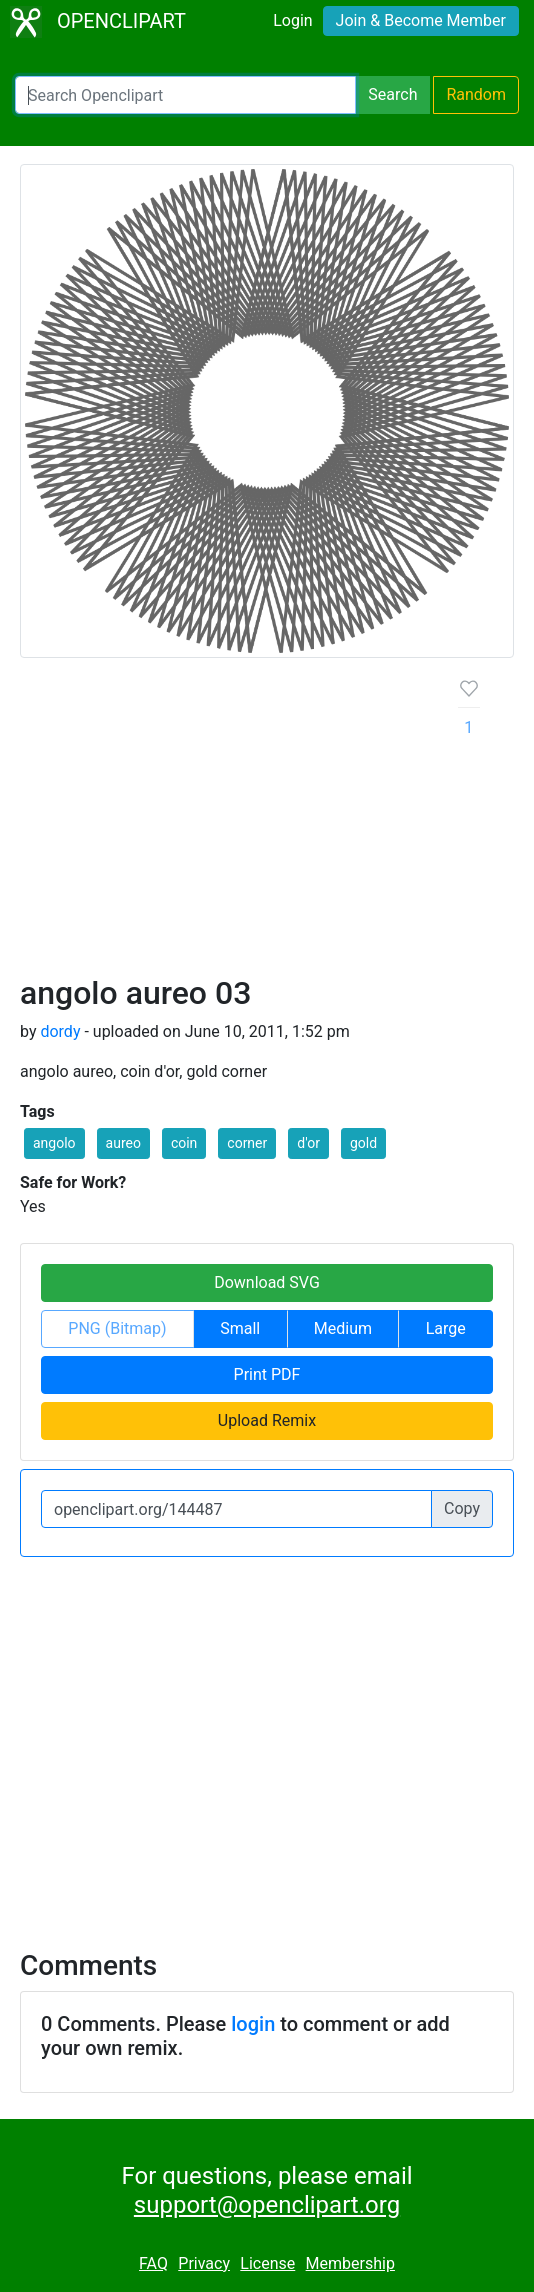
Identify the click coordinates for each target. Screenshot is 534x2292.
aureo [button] (123, 1143)
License (267, 2263)
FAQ (153, 2263)
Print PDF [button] (267, 1374)
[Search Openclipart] (185, 95)
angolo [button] (54, 1143)
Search (392, 94)
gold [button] (363, 1143)
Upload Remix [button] (267, 1420)
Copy (462, 1508)
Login (292, 20)
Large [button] (446, 1328)
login (253, 2024)
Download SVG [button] (267, 1282)
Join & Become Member (421, 20)
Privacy (204, 2263)
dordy (60, 1031)
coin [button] (184, 1143)
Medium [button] (343, 1328)
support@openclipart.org (267, 2205)
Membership (350, 2263)
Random (476, 94)
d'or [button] (308, 1143)
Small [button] (240, 1328)
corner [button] (247, 1143)
